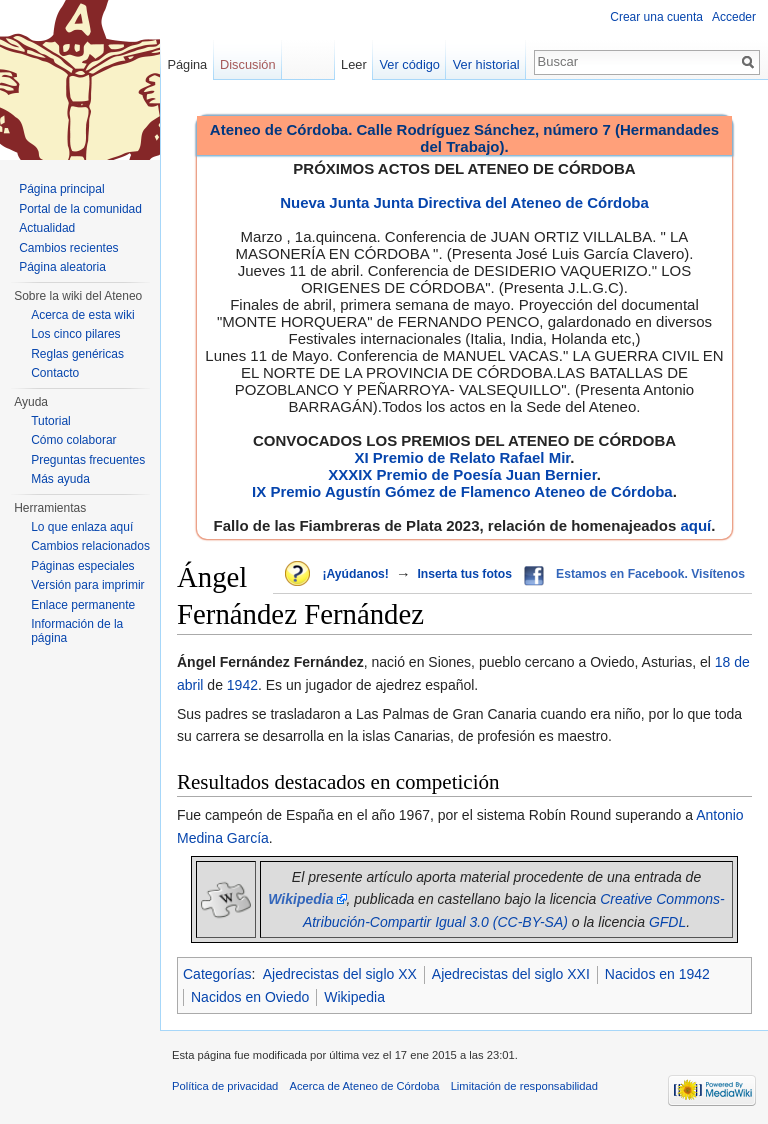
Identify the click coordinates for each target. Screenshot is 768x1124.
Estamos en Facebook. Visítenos (650, 574)
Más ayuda (60, 479)
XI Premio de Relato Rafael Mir (462, 457)
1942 (242, 685)
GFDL (667, 922)
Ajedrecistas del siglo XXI (511, 974)
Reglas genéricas (77, 354)
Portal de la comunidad (80, 209)
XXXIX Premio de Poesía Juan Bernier (462, 474)
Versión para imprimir (87, 585)
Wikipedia (354, 997)
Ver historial (486, 64)
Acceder (734, 17)
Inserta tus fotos (464, 574)
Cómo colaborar (73, 440)
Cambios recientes (68, 248)
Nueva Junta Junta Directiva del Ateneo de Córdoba (464, 202)
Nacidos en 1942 (657, 974)
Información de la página (77, 631)
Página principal (61, 189)
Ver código (410, 64)
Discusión (247, 64)
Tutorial (51, 421)
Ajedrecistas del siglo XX (340, 974)
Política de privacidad (225, 1086)
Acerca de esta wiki (82, 315)
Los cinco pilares (75, 334)
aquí (695, 525)
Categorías (217, 974)
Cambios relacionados (90, 546)
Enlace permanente (83, 605)
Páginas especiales (82, 566)
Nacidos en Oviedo (250, 997)
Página (187, 64)
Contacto (55, 373)
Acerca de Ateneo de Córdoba (365, 1086)
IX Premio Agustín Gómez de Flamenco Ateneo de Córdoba (462, 491)
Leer (354, 64)
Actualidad (47, 228)
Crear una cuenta (656, 17)
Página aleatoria (62, 267)
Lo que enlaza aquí (82, 527)
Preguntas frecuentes (88, 460)
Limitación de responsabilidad (524, 1086)
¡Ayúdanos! (355, 574)
